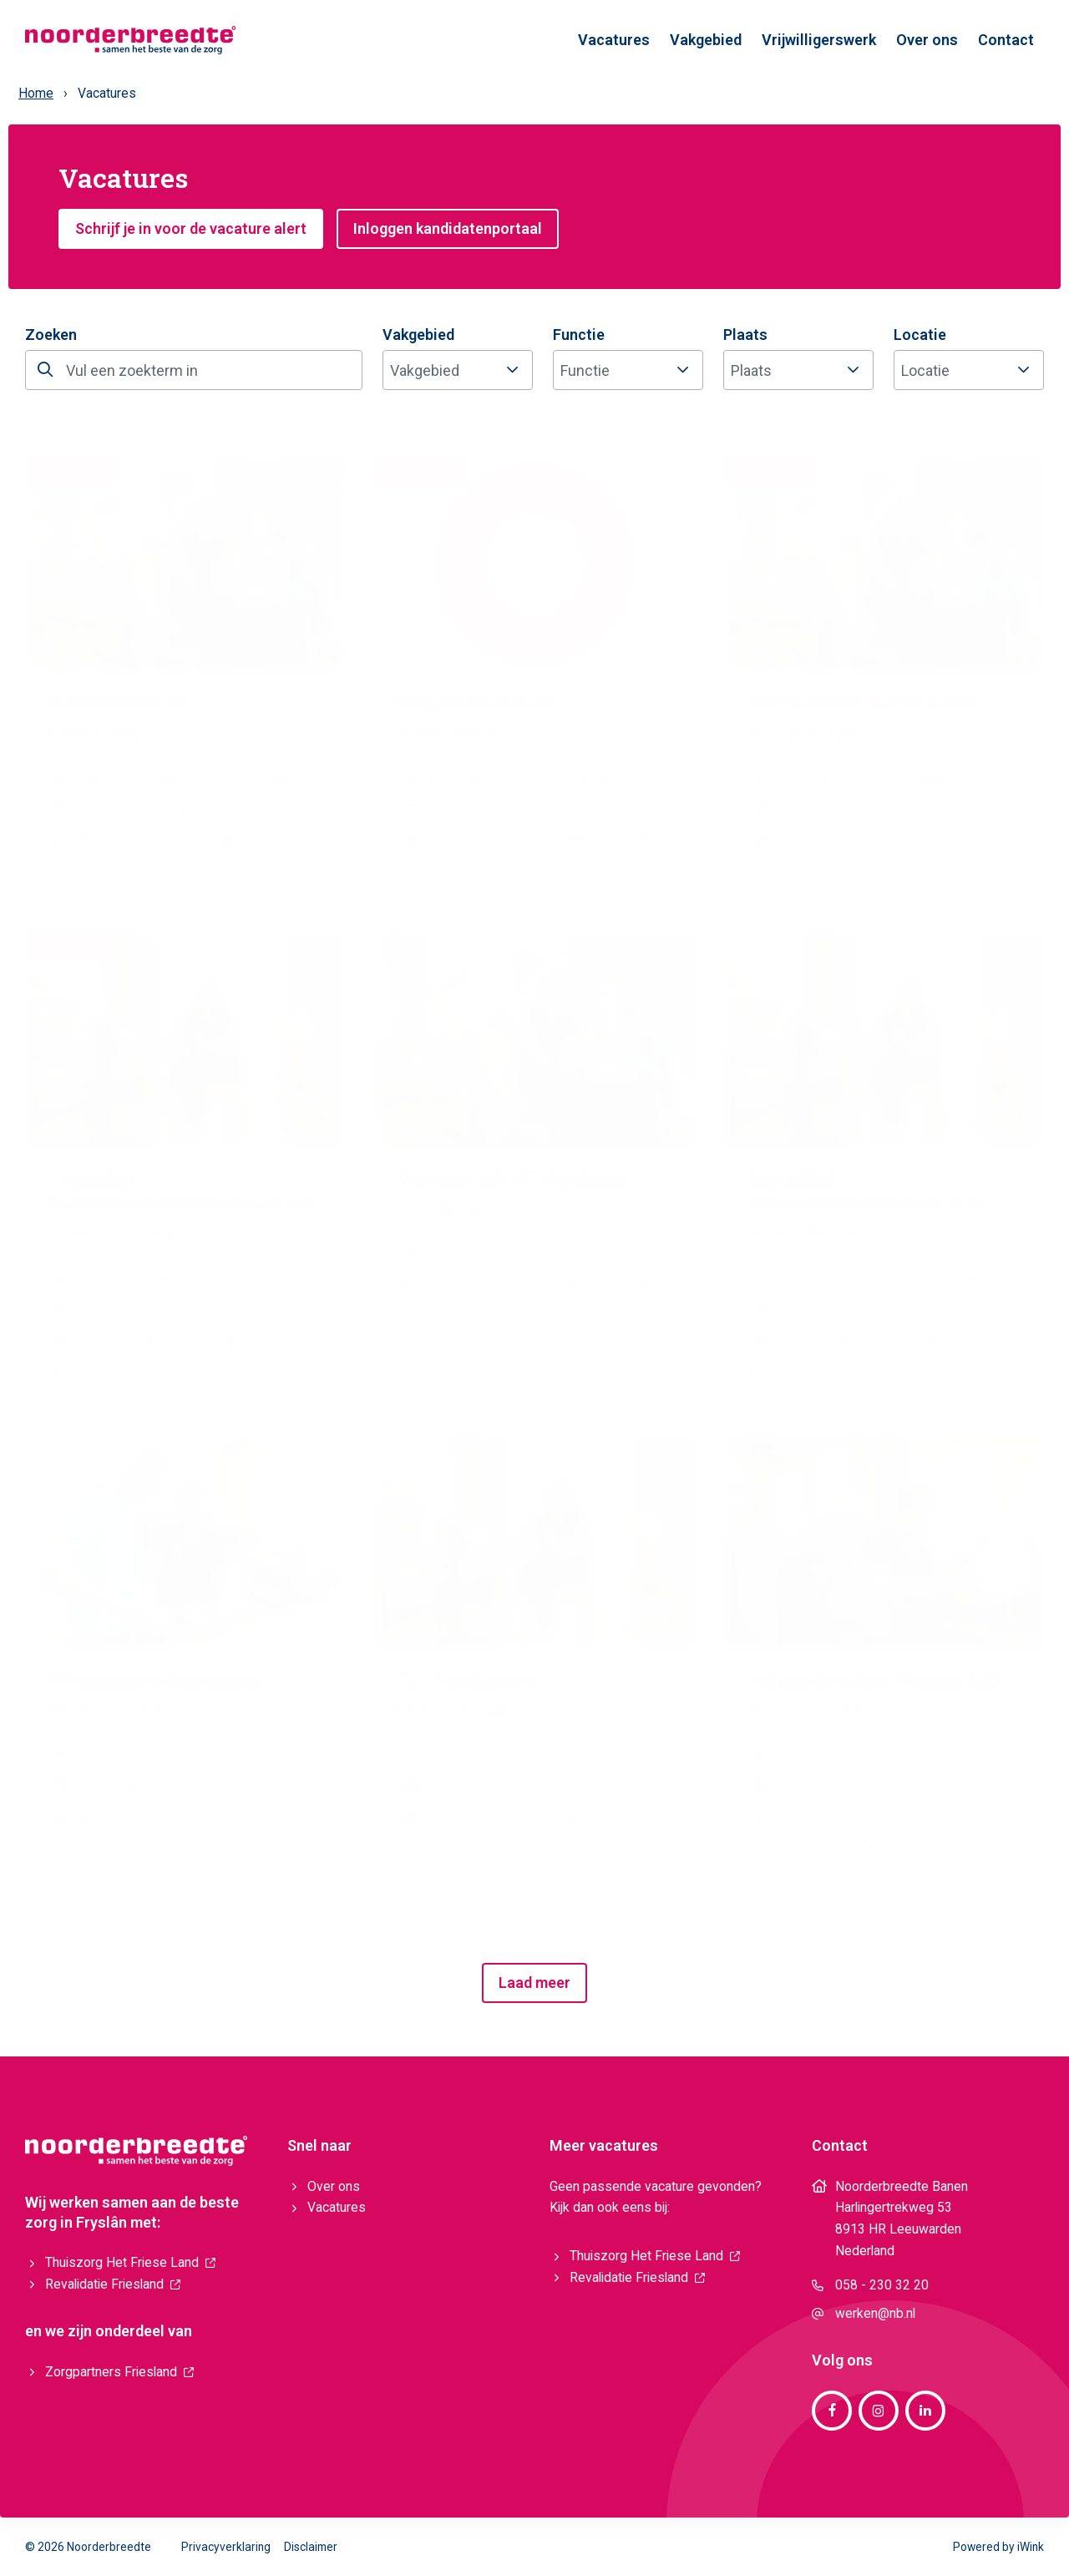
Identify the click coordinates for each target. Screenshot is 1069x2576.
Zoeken (51, 334)
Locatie (920, 334)
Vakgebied (418, 334)
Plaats (745, 334)
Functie (579, 334)
